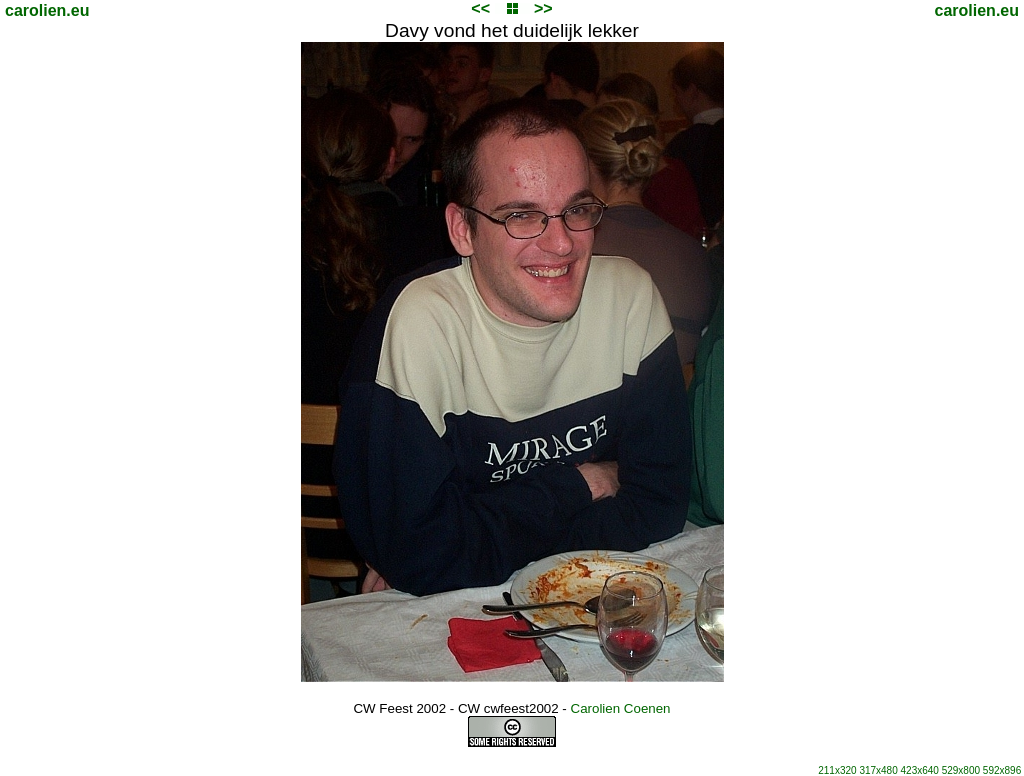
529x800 (961, 770)
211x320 (837, 770)
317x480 (878, 770)
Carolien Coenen (621, 708)
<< (480, 8)
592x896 (1002, 770)
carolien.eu (47, 10)
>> (543, 8)
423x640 (920, 770)
